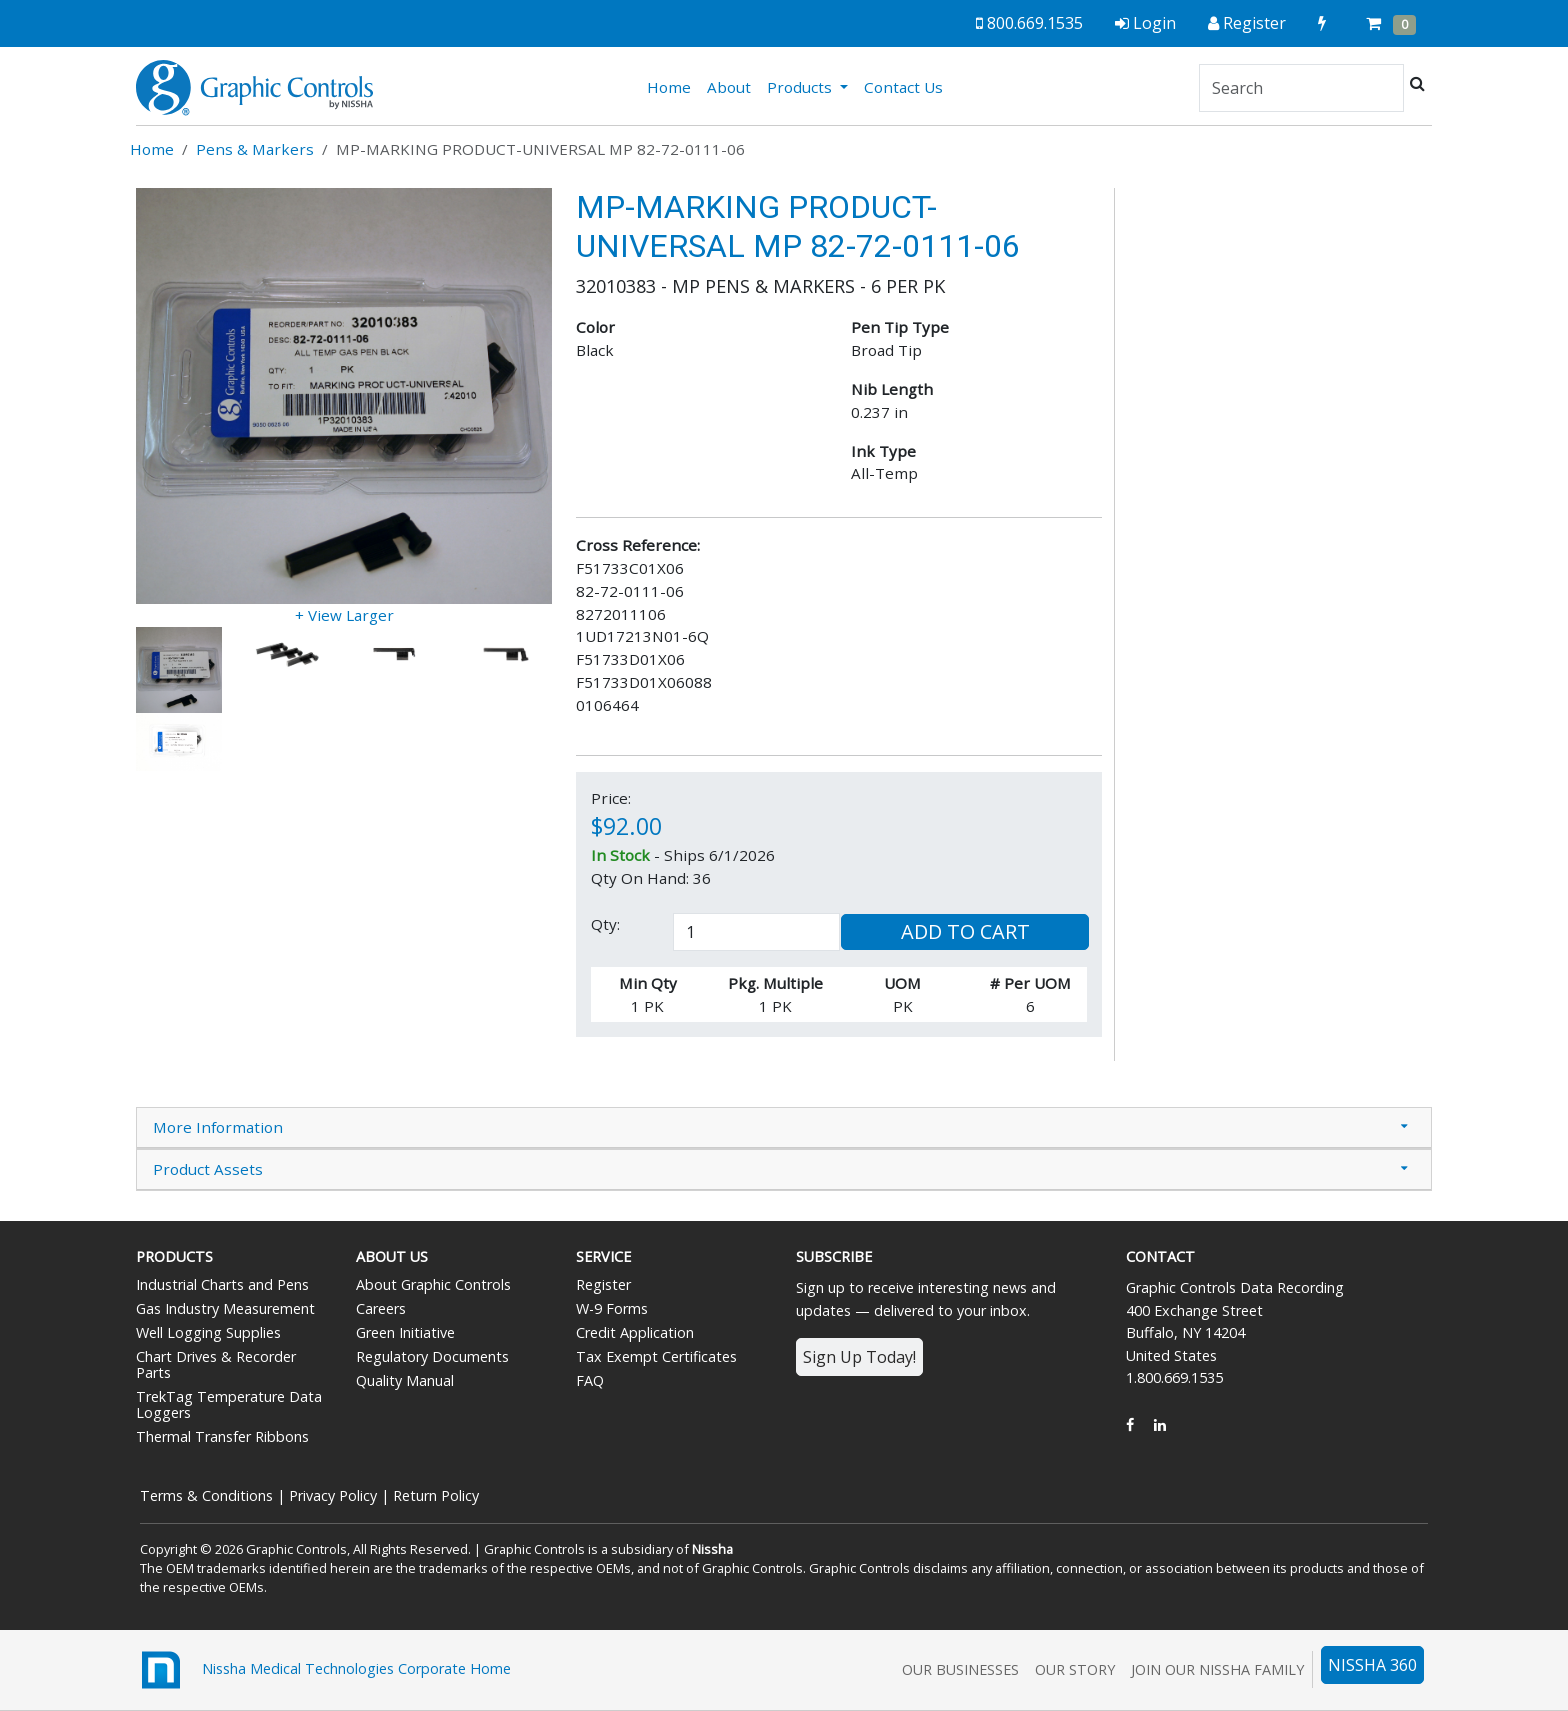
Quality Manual (405, 1380)
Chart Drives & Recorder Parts (216, 1364)
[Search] (1301, 88)
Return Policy (436, 1495)
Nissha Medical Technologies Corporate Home (323, 1670)
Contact (1160, 1256)
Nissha (712, 1549)
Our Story (1075, 1669)
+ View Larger (344, 615)
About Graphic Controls (433, 1284)
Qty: (605, 924)
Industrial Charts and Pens (222, 1284)
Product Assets (208, 1169)
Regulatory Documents (432, 1356)
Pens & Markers (255, 149)
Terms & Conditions (206, 1495)
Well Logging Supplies (208, 1332)
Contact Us (903, 87)
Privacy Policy (333, 1495)
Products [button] (801, 87)
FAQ (590, 1380)
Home (673, 86)
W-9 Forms (612, 1308)
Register (603, 1284)
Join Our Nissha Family (1217, 1669)
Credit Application (635, 1332)
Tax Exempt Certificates (656, 1356)
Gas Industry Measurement (225, 1308)
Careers (381, 1308)
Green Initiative (405, 1332)
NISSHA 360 (1372, 1665)
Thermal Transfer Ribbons (222, 1436)
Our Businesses (960, 1669)
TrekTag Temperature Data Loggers (229, 1404)
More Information (218, 1127)
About (729, 87)
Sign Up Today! (859, 1357)
